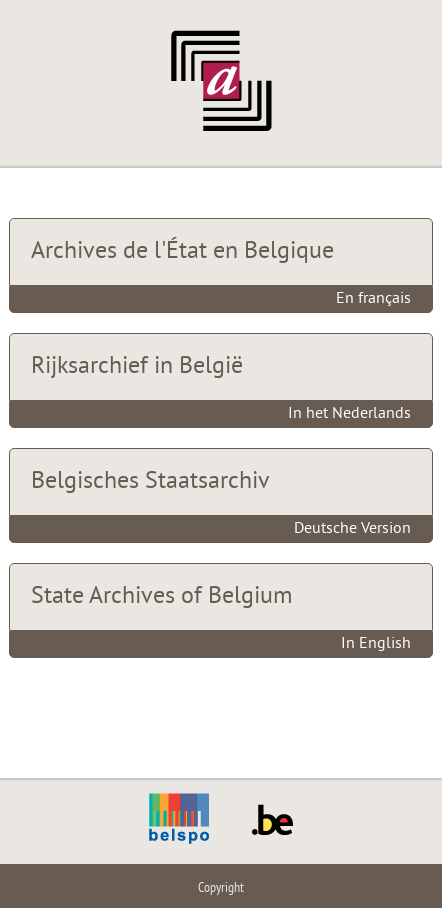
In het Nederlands (349, 414)
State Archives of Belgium (161, 597)
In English (376, 644)
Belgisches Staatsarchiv (150, 482)
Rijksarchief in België (137, 367)
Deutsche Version (352, 529)
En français (373, 299)
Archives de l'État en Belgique (182, 252)
